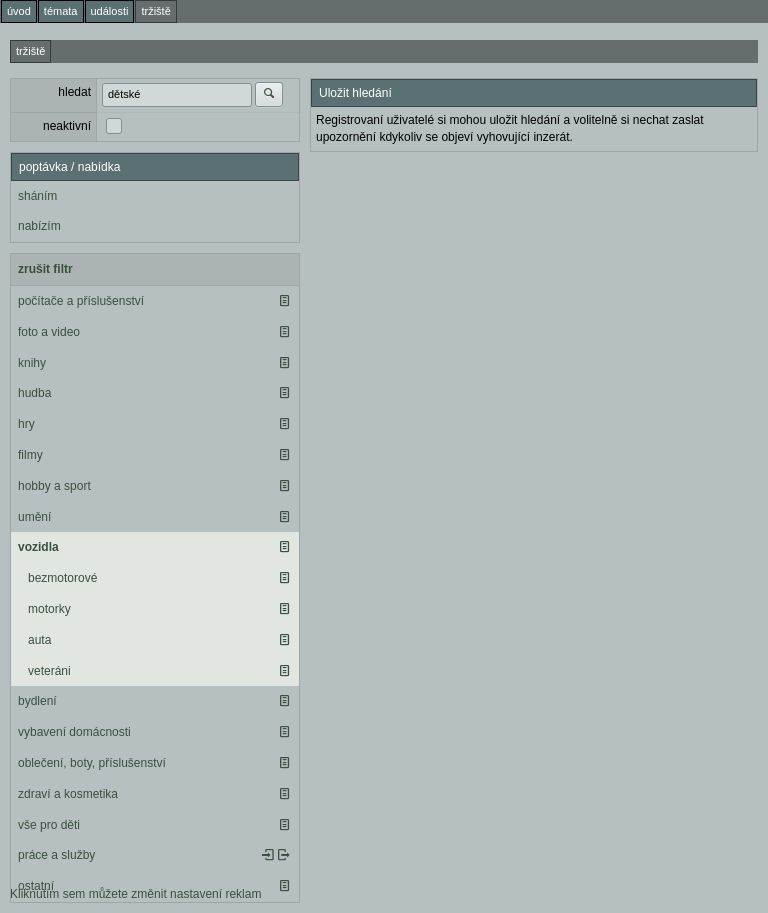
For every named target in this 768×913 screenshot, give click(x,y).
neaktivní (67, 126)
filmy (30, 455)
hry (26, 424)
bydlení (37, 701)
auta (39, 640)
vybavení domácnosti (74, 732)
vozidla (38, 547)
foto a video (49, 332)
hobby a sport (54, 486)
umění (34, 517)
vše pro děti (49, 825)
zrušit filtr (45, 269)
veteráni (49, 671)
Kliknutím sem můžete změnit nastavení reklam (135, 894)
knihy (32, 363)
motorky (49, 609)
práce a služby (56, 855)
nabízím (39, 226)
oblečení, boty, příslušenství (92, 763)
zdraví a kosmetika (68, 794)
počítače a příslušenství (81, 301)
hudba (34, 393)
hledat (74, 92)
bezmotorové (62, 578)
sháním (37, 196)
